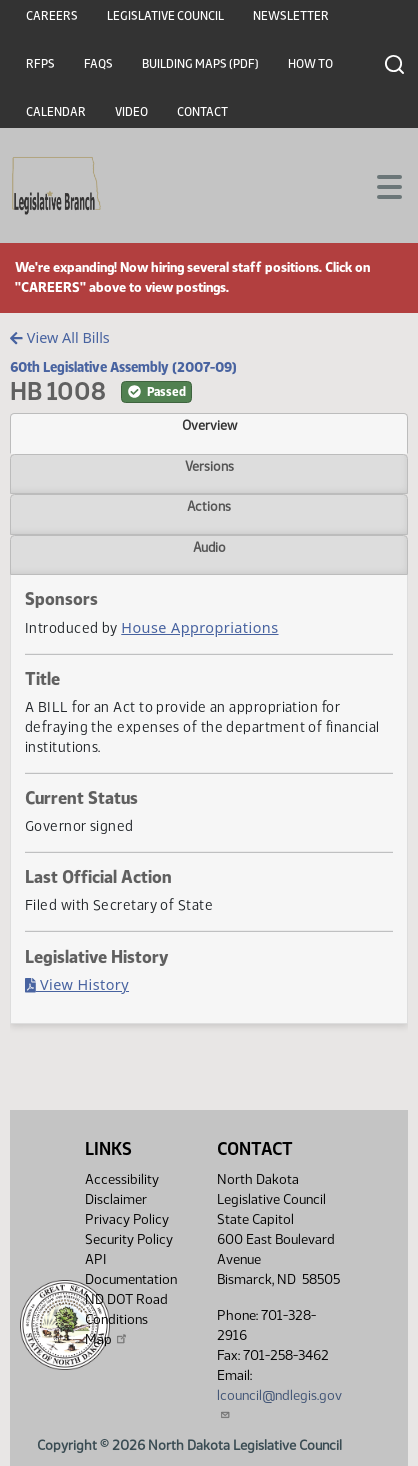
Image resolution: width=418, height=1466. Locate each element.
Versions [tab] (209, 466)
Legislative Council (165, 16)
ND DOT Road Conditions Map (126, 1319)
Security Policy (129, 1239)
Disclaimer (116, 1199)
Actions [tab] (209, 506)
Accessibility (122, 1179)
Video (131, 112)
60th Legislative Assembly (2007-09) (123, 367)
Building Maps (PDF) (200, 64)
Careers (52, 16)
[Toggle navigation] (379, 185)
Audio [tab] (209, 547)
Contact (202, 112)
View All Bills (59, 337)
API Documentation (131, 1269)
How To (310, 64)
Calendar (56, 112)
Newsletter (291, 16)
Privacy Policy (127, 1219)
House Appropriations (199, 627)
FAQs (98, 64)
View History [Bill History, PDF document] (77, 984)
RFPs (40, 64)
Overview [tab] (209, 425)
